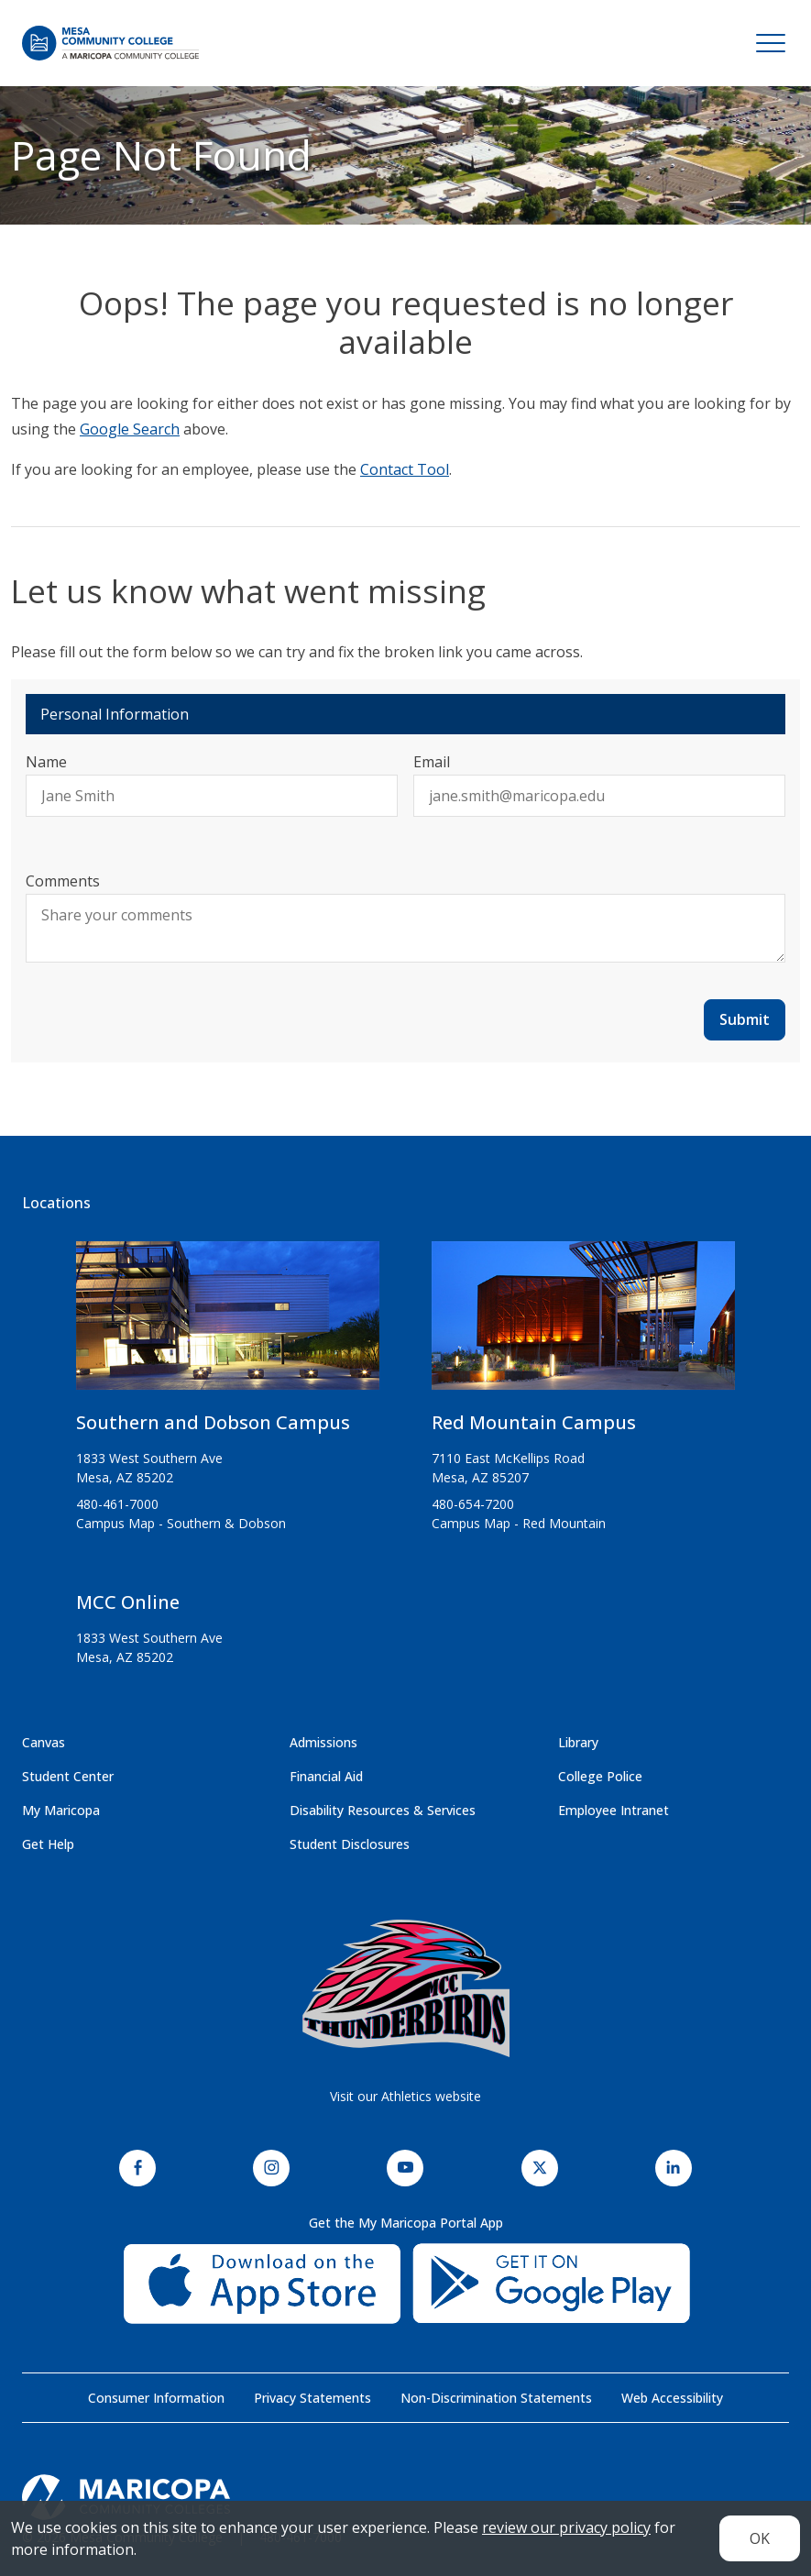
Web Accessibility (672, 2397)
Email (431, 762)
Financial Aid (326, 1776)
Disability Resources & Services (383, 1810)
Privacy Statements (312, 2397)
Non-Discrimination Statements (496, 2397)
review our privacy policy (566, 2527)
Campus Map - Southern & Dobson (181, 1523)
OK (760, 2538)
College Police (600, 1776)
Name (46, 762)
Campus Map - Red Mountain (519, 1523)
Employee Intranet (613, 1810)
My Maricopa (61, 1810)
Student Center (68, 1776)
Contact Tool (404, 469)
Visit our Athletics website (405, 2096)
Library (578, 1742)
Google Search (130, 429)
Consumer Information (156, 2397)
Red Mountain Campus (534, 1422)
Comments (63, 881)
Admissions (323, 1742)
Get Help (48, 1844)
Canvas (43, 1742)
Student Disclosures (350, 1844)
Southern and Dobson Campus (213, 1422)
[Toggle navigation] (770, 43)
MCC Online (128, 1602)
